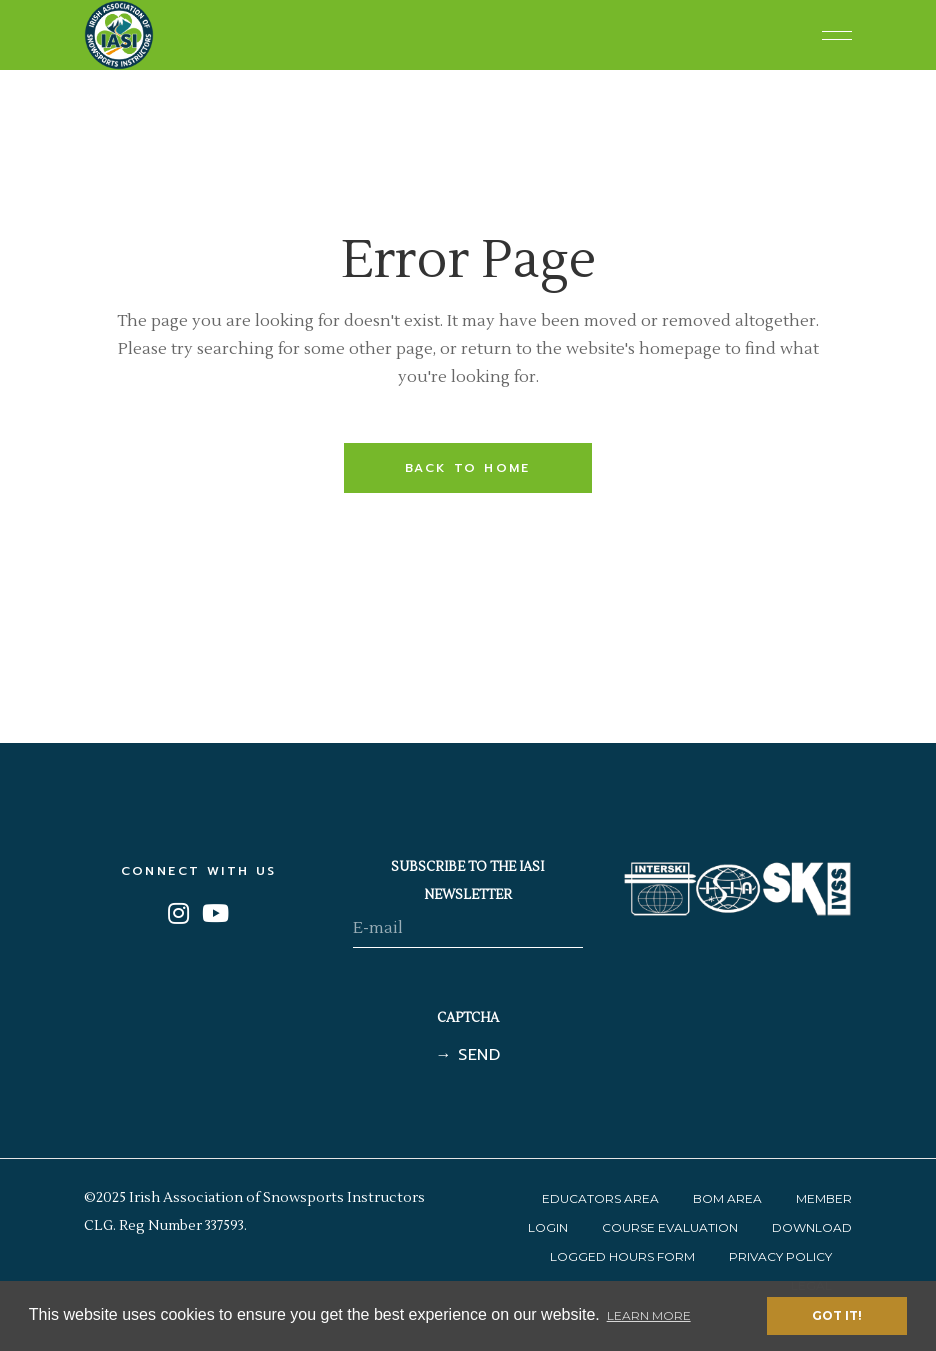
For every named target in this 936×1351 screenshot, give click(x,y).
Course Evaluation (670, 1227)
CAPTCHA (468, 1018)
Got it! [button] (837, 1315)
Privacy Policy (780, 1256)
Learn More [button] (649, 1315)
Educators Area (600, 1198)
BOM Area (727, 1198)
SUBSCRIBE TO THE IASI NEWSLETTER (467, 881)
